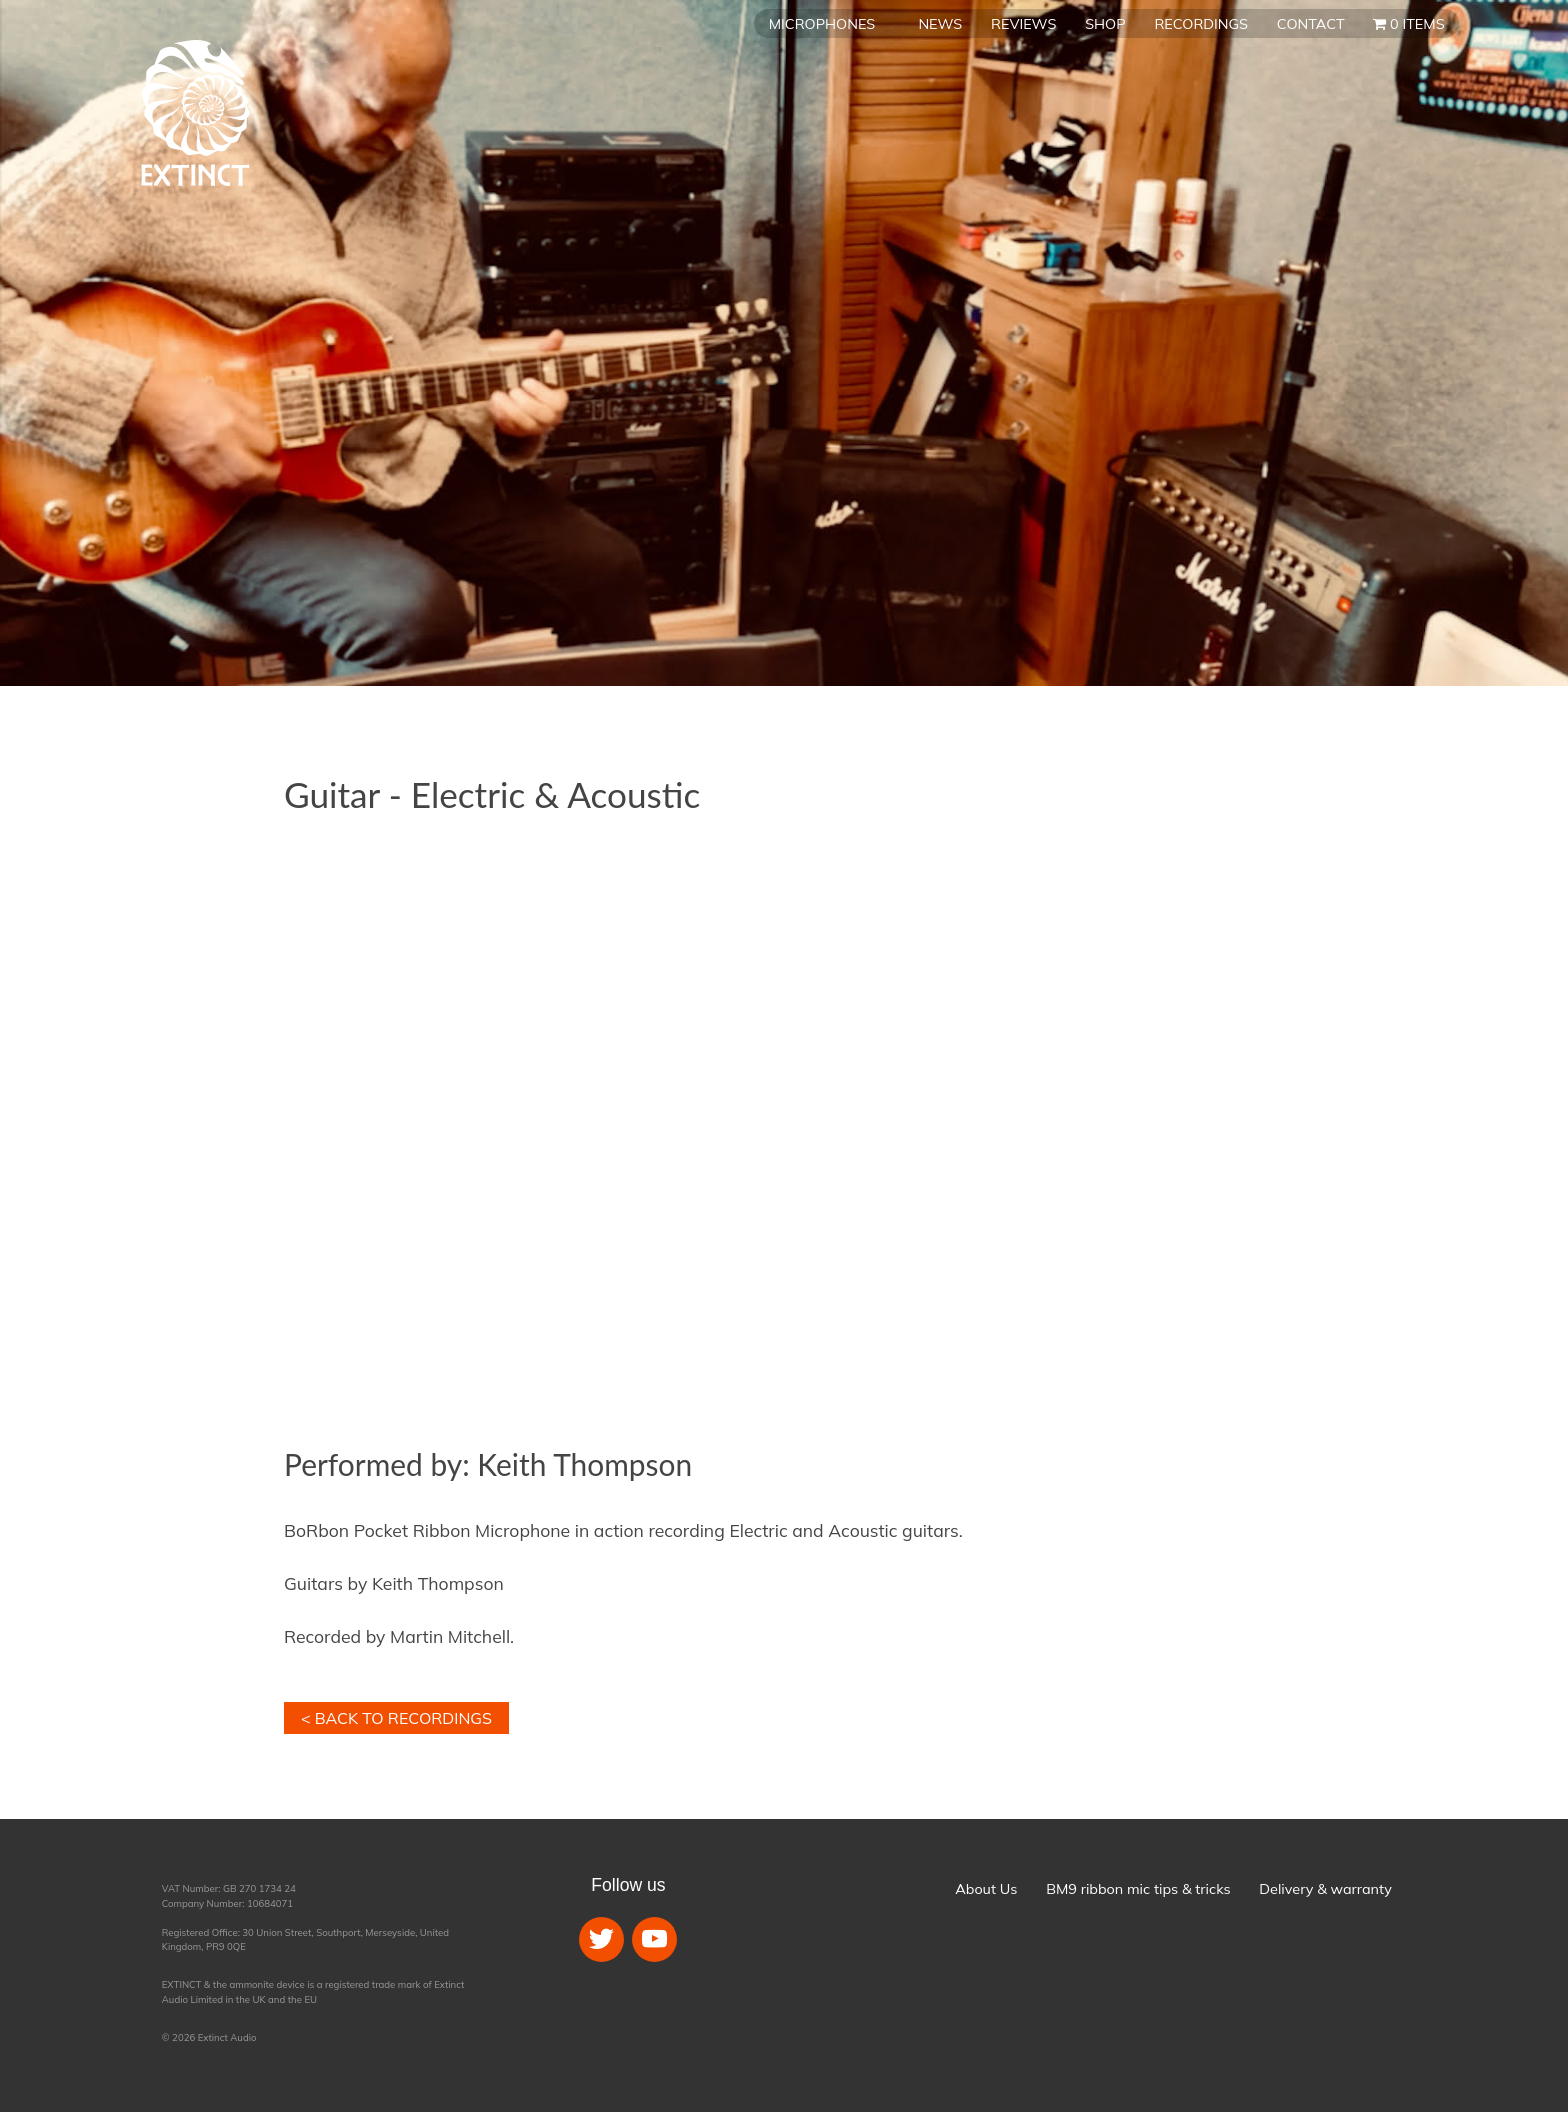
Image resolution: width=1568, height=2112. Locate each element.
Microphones (822, 24)
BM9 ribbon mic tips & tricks (1138, 1889)
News (940, 24)
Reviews (1023, 24)
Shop (1105, 24)
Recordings (1201, 24)
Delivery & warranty (1325, 1889)
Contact (1311, 24)
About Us (986, 1889)
